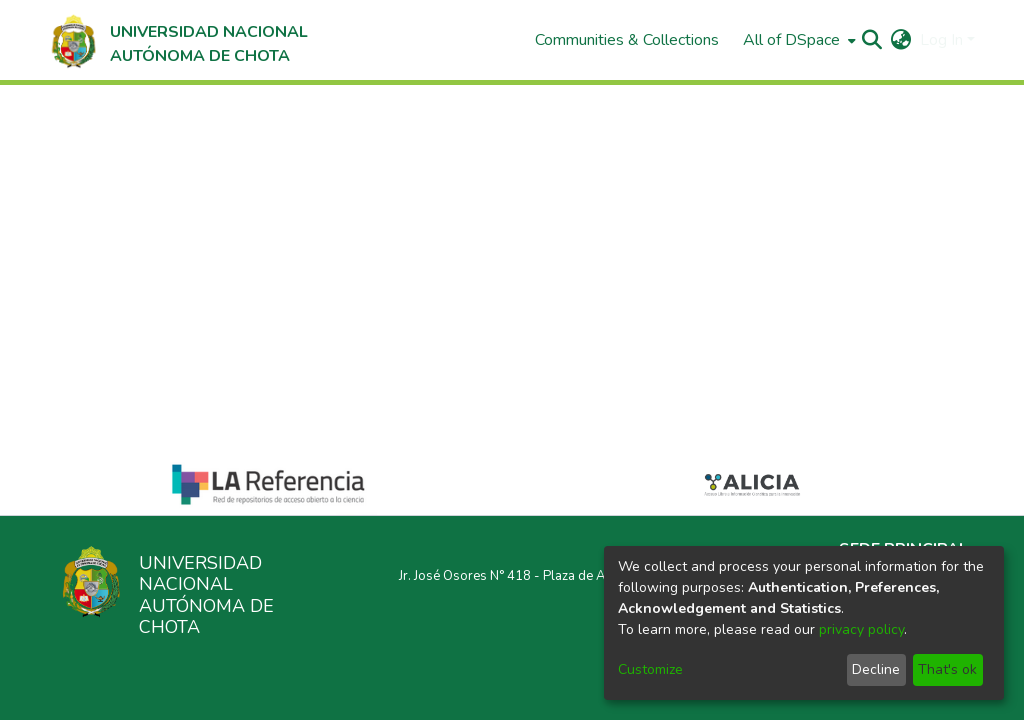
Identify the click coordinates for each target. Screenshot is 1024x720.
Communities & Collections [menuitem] (627, 40)
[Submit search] (872, 40)
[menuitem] (797, 40)
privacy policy (861, 629)
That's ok (947, 669)
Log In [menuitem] (941, 40)
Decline (876, 669)
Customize (650, 669)
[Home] (177, 40)
